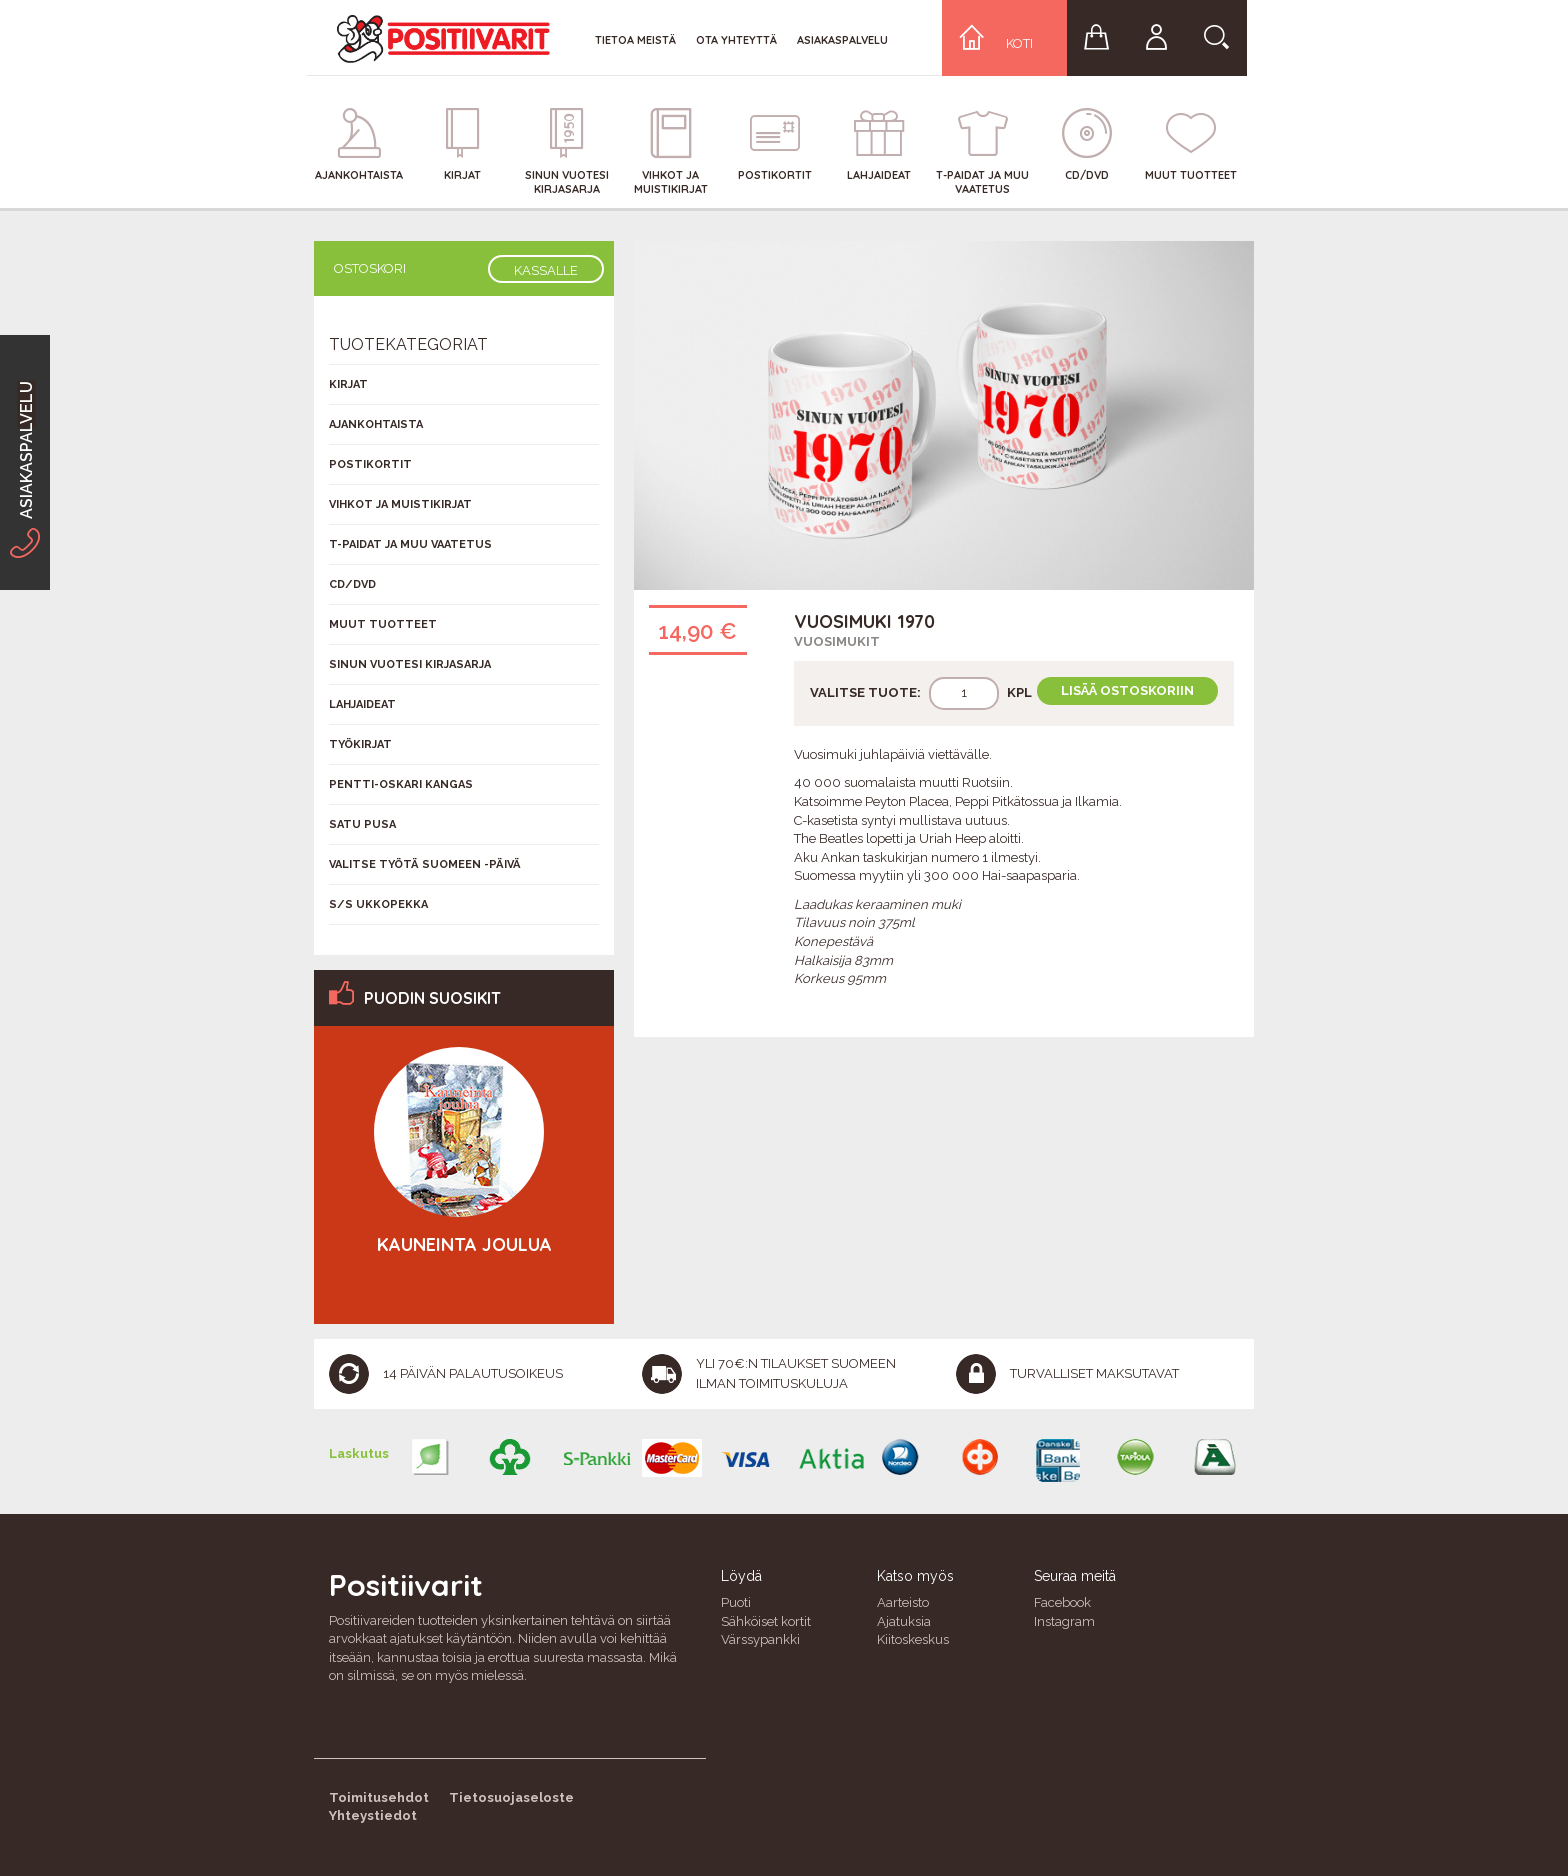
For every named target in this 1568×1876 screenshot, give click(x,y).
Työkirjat (360, 744)
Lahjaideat (362, 704)
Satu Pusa (362, 824)
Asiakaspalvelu (842, 40)
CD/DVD (352, 584)
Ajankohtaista (376, 424)
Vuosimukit (837, 641)
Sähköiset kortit (766, 1621)
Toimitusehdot (379, 1797)
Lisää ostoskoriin (1127, 690)
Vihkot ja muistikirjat (400, 504)
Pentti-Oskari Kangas (401, 784)
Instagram (1064, 1621)
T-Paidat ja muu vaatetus (410, 544)
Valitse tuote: (865, 692)
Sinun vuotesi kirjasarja (410, 664)
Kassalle (546, 270)
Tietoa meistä (635, 40)
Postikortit (370, 464)
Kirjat (348, 384)
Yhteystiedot (373, 1815)
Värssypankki (760, 1639)
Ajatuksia (904, 1621)
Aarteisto (903, 1602)
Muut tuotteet (383, 624)
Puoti (736, 1602)
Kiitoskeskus (913, 1639)
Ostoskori (370, 268)
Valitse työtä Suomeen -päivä (425, 864)
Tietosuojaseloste (511, 1797)
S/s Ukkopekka (378, 904)
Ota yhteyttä (736, 40)
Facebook (1062, 1602)
